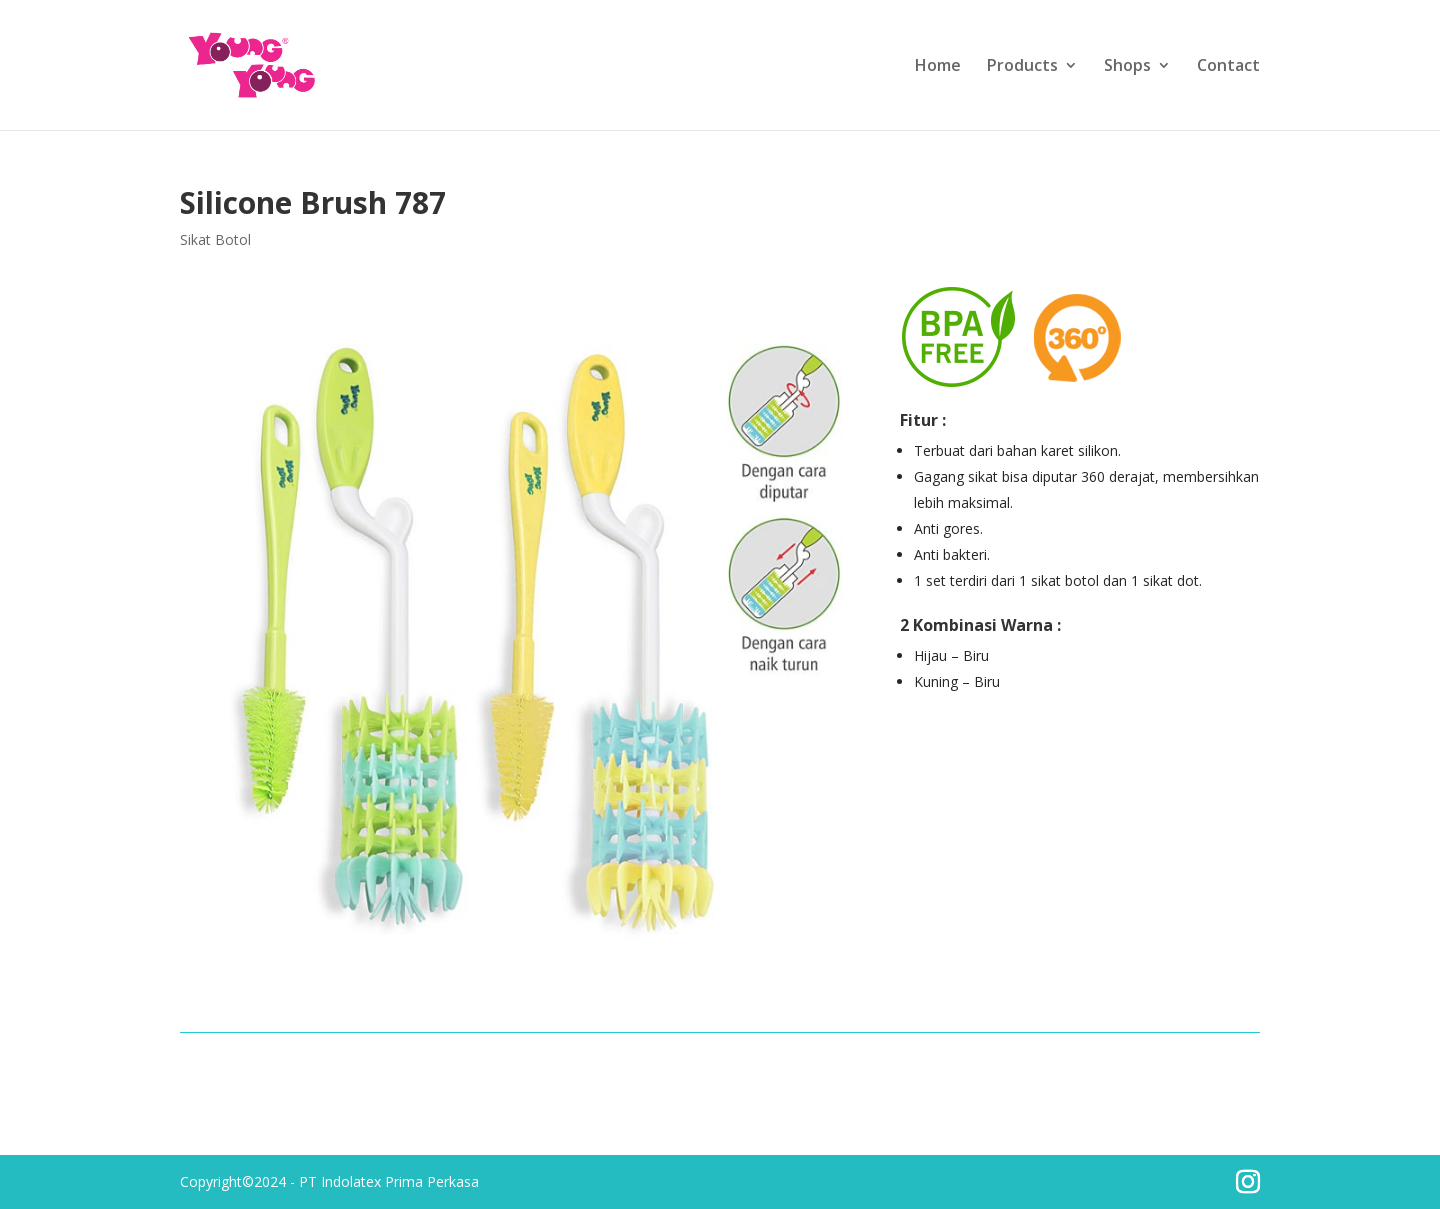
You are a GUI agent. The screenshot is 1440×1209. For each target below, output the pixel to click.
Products (1022, 67)
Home (938, 67)
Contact (1228, 67)
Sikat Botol (215, 239)
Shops (1127, 67)
